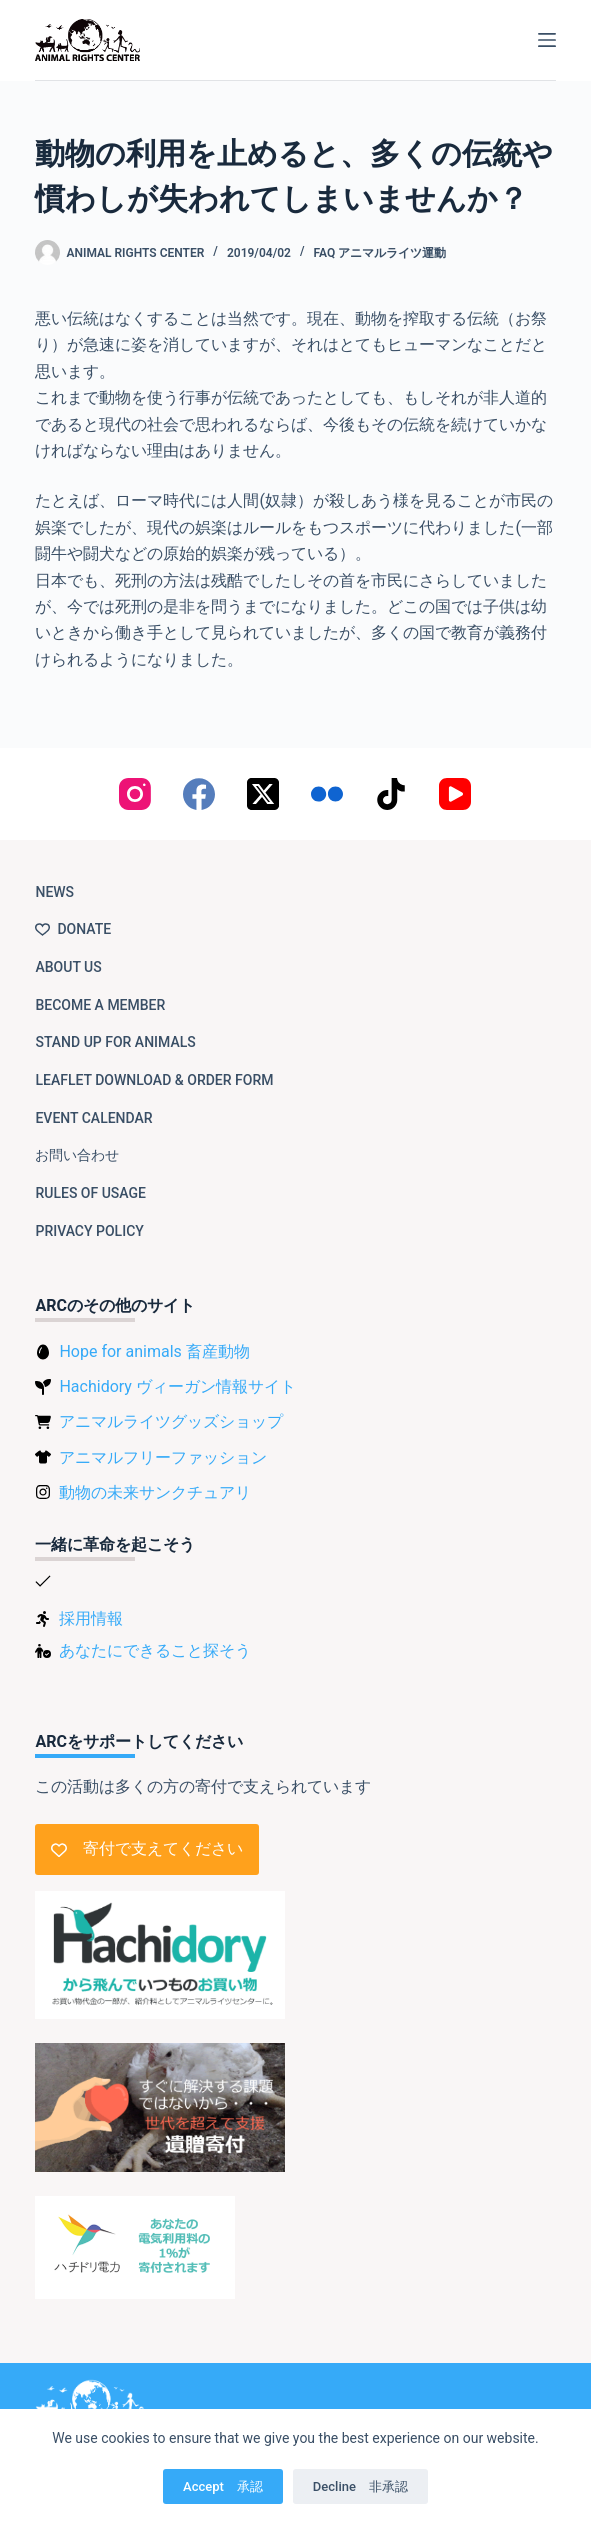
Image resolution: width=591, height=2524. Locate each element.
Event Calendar (93, 1118)
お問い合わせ (77, 1155)
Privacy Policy (89, 1231)
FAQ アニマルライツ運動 (380, 253)
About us (68, 967)
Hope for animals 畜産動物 (154, 1351)
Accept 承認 (223, 2486)
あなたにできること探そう (155, 1650)
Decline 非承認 (360, 2486)
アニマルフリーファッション (163, 1457)
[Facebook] (199, 794)
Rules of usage (90, 1193)
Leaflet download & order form (154, 1080)
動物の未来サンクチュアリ (155, 1492)
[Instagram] (135, 794)
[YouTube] (455, 794)
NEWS (54, 892)
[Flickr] (327, 794)
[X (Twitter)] (263, 794)
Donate (73, 929)
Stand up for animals (115, 1042)
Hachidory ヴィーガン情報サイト (177, 1386)
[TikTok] (391, 794)
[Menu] (547, 40)
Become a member (100, 1005)
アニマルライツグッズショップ (171, 1421)
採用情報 (91, 1618)
